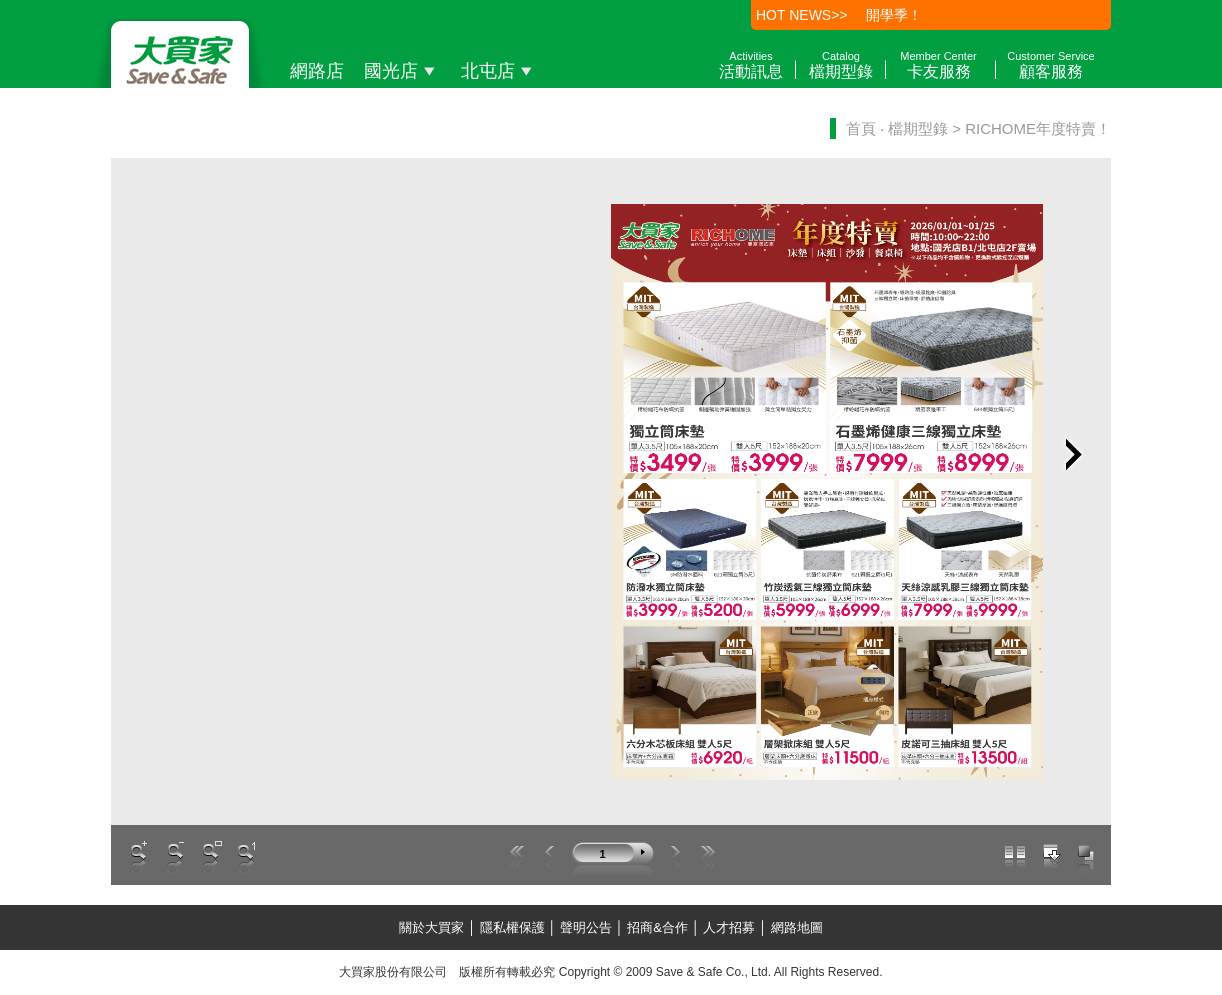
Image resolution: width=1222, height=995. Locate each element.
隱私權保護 (512, 927)
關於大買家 (433, 927)
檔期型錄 (841, 65)
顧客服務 (1050, 65)
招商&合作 (658, 927)
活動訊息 (751, 65)
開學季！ (894, 15)
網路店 (317, 71)
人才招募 (729, 927)
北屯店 (499, 70)
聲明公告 (585, 927)
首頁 (861, 128)
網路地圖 (795, 927)
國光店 (402, 70)
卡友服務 (938, 65)
